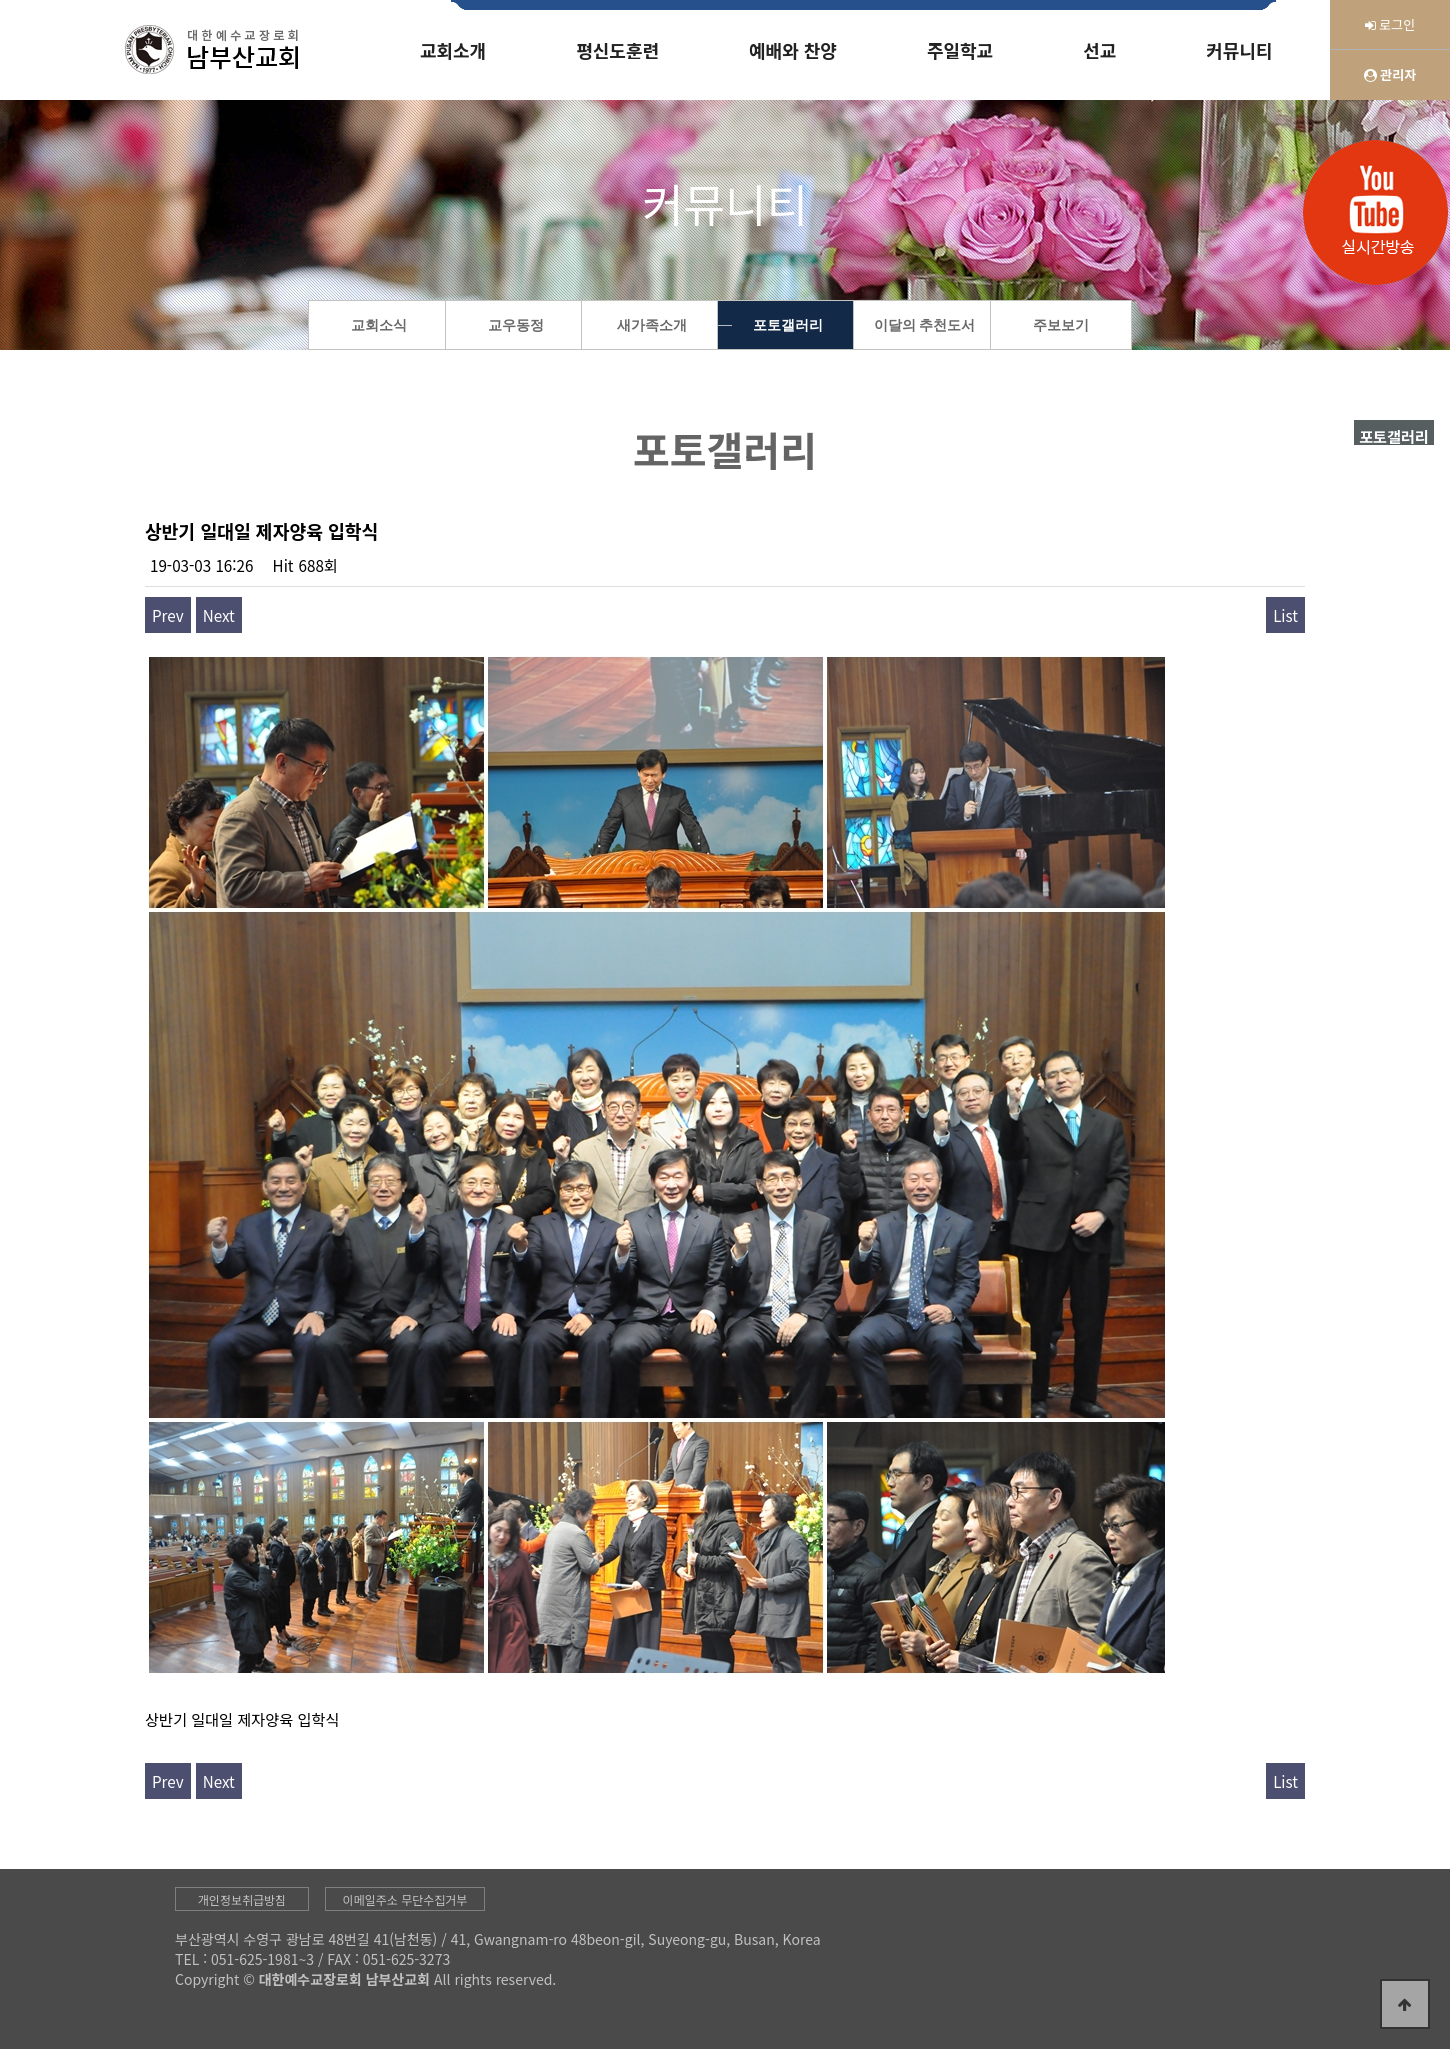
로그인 (1390, 24)
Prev (168, 615)
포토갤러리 (788, 325)
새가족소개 (652, 325)
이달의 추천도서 (925, 325)
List (1285, 615)
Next (219, 615)
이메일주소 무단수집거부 (405, 1899)
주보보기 (1061, 325)
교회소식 (379, 325)
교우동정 (516, 325)
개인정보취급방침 (242, 1899)
